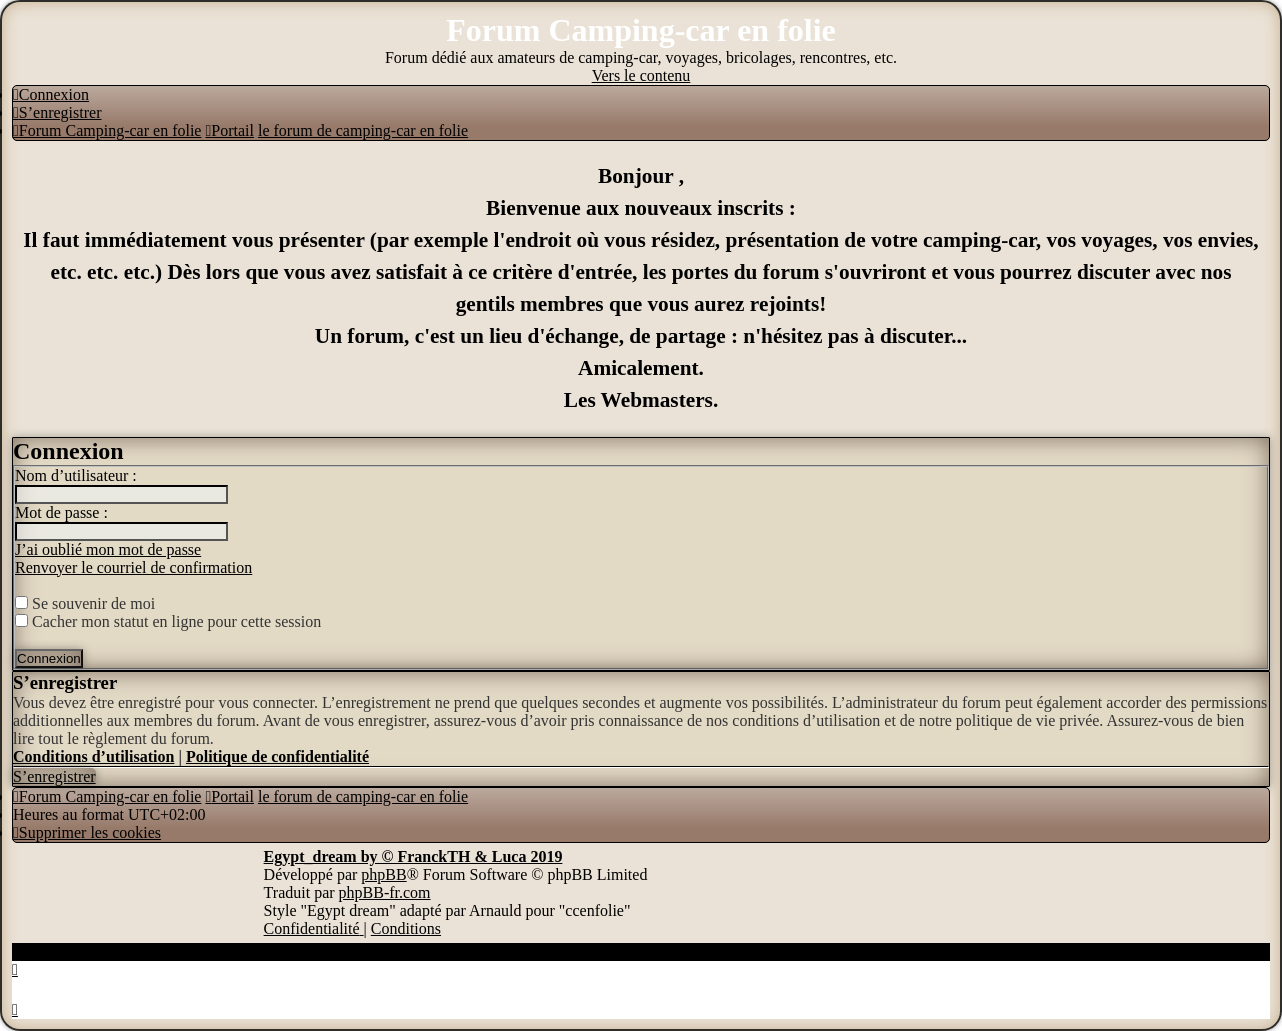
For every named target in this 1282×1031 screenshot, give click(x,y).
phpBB (383, 874)
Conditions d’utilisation (93, 756)
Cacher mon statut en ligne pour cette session (168, 621)
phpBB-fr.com (385, 892)
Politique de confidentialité (277, 756)
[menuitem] (51, 94)
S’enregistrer (54, 776)
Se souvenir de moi (85, 603)
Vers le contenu (641, 75)
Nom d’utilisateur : (76, 475)
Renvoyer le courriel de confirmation (133, 567)
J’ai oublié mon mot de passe (108, 549)
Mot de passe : (61, 512)
